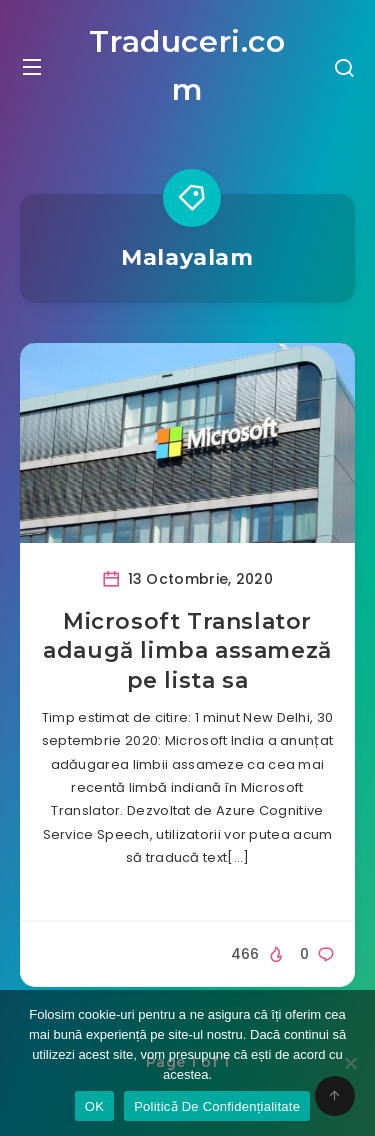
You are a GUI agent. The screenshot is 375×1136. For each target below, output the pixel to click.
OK (94, 1106)
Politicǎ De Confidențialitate (217, 1106)
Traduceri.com (187, 65)
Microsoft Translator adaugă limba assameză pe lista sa (187, 651)
